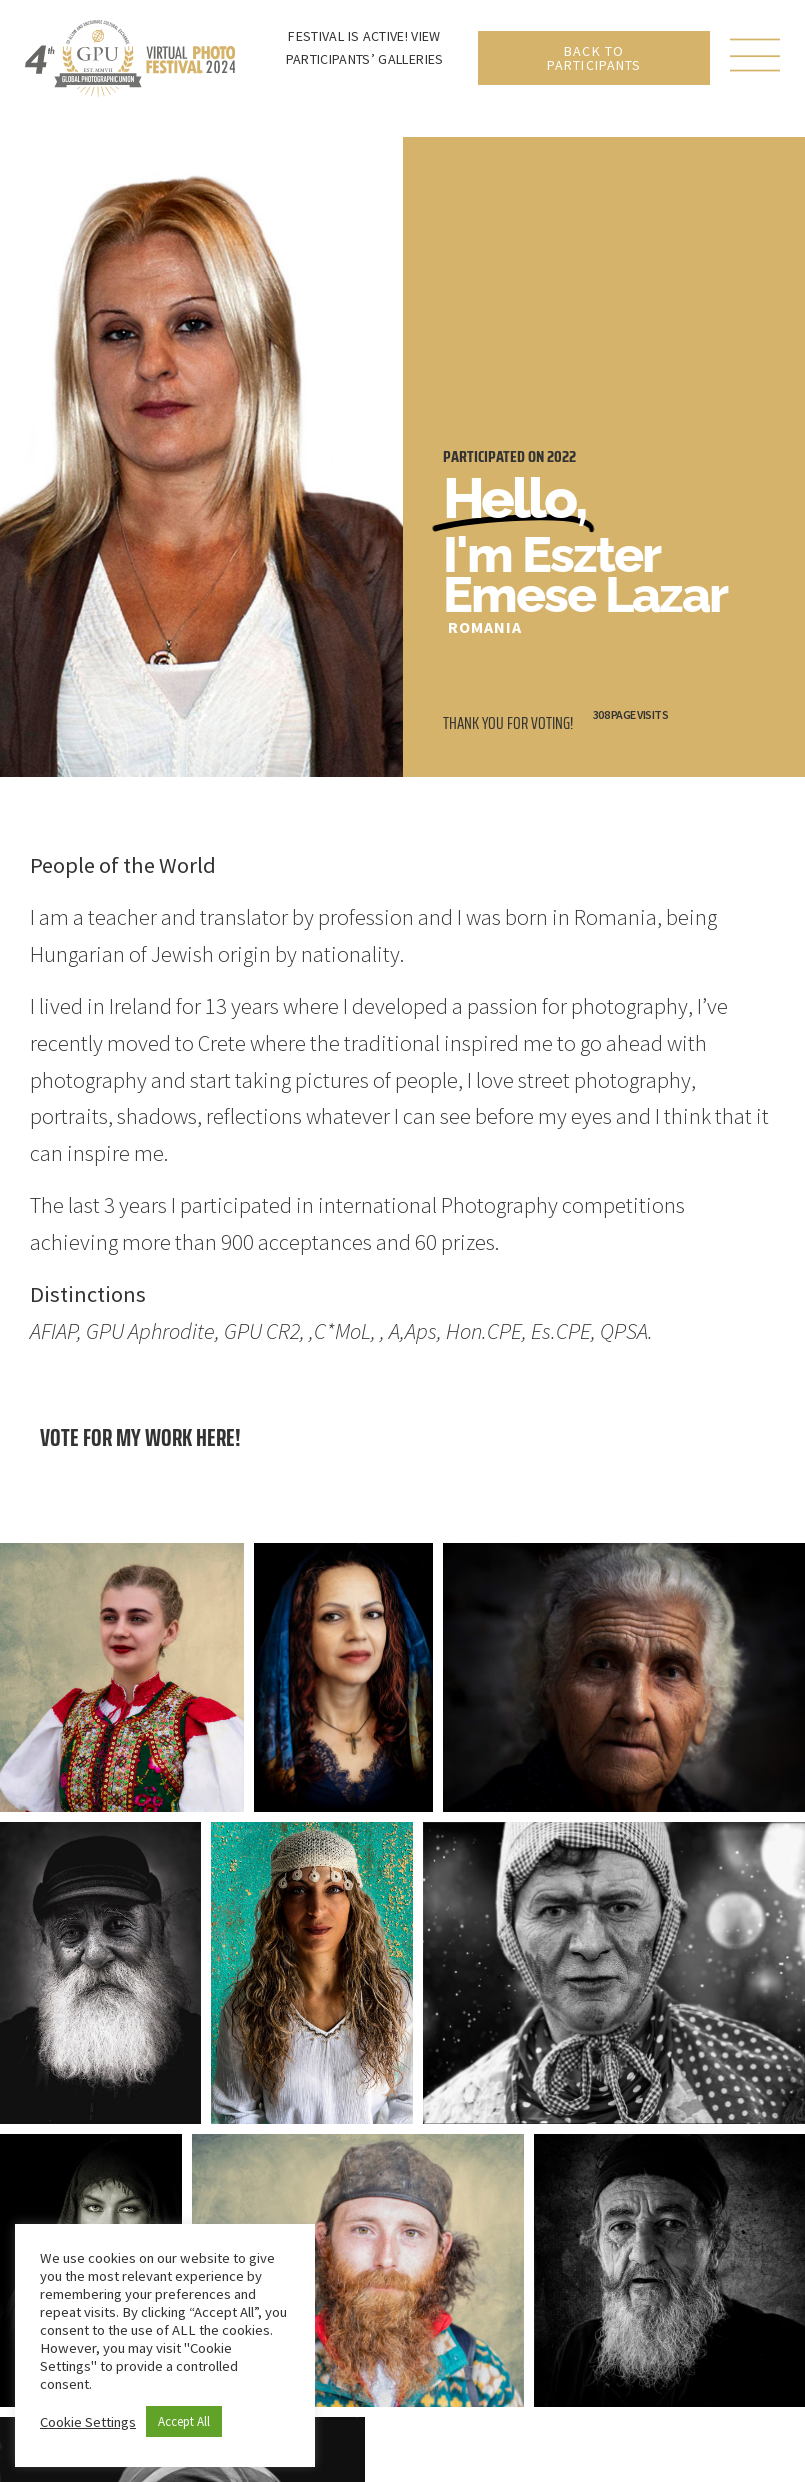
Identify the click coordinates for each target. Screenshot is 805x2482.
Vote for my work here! (140, 1437)
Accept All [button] (184, 2421)
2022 (561, 456)
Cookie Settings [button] (88, 2422)
